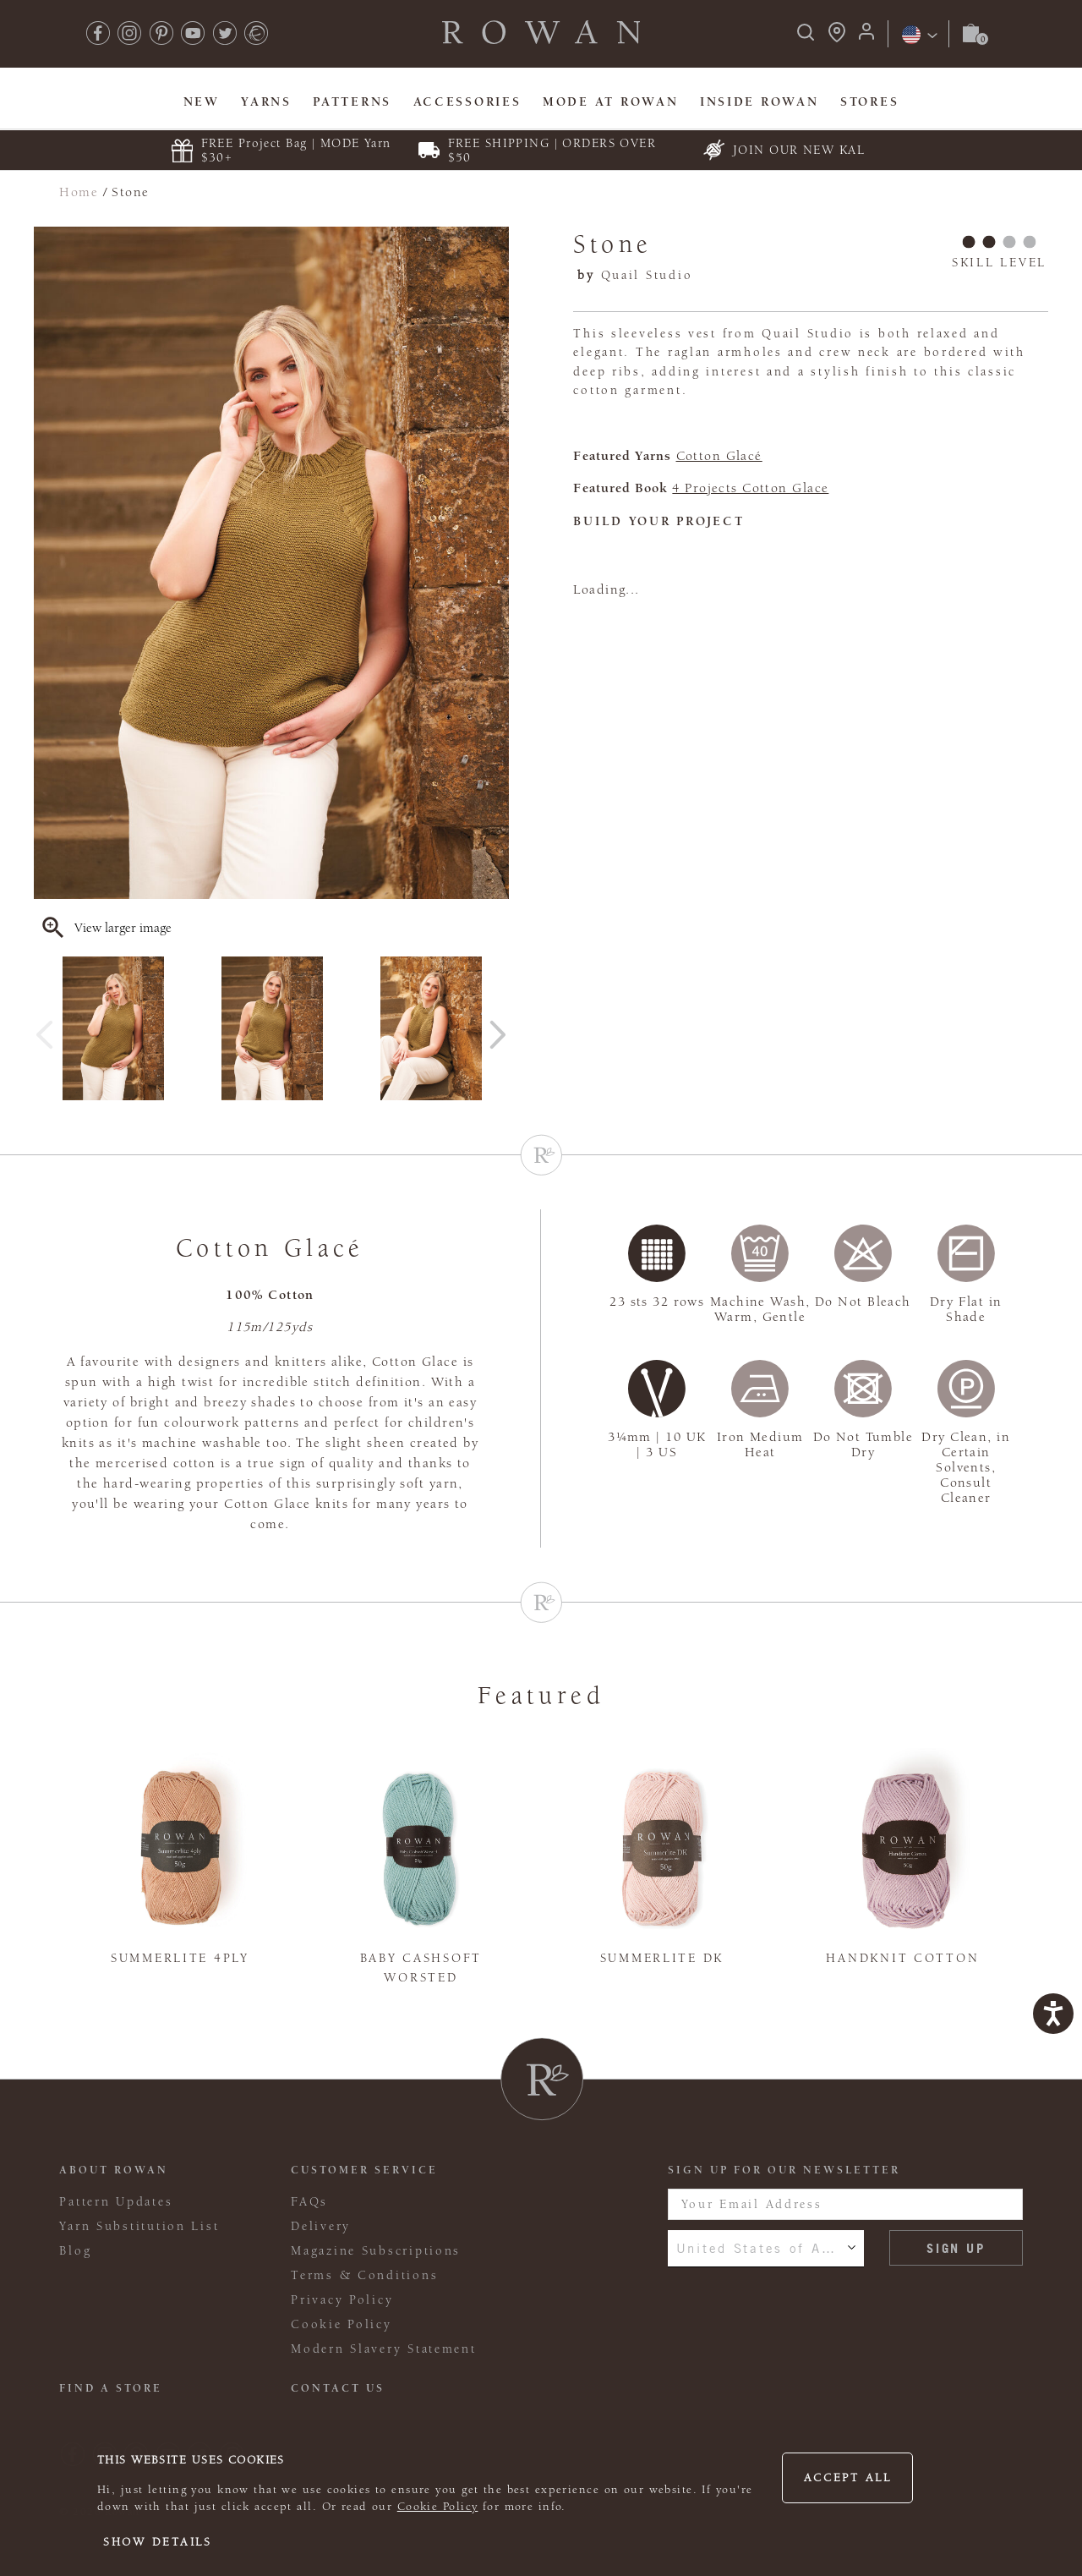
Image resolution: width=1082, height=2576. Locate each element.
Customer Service (364, 2170)
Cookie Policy (437, 2506)
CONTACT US (338, 2388)
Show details (157, 2542)
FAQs (309, 2202)
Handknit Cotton (902, 1958)
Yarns (266, 102)
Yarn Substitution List (139, 2226)
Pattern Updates (115, 2202)
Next (497, 1028)
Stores (869, 102)
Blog (75, 2251)
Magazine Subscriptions (376, 2251)
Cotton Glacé (719, 455)
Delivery (321, 2226)
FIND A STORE (110, 2388)
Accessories (467, 102)
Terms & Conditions (364, 2275)
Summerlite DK (662, 1958)
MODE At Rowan (610, 102)
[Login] (866, 36)
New (201, 102)
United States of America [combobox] (766, 2247)
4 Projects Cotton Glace (750, 488)
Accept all (848, 2478)
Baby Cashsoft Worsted (421, 1968)
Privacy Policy (342, 2300)
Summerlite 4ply (180, 1958)
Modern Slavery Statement (383, 2349)
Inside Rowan (759, 102)
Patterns (352, 102)
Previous (44, 1028)
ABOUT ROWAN (113, 2170)
